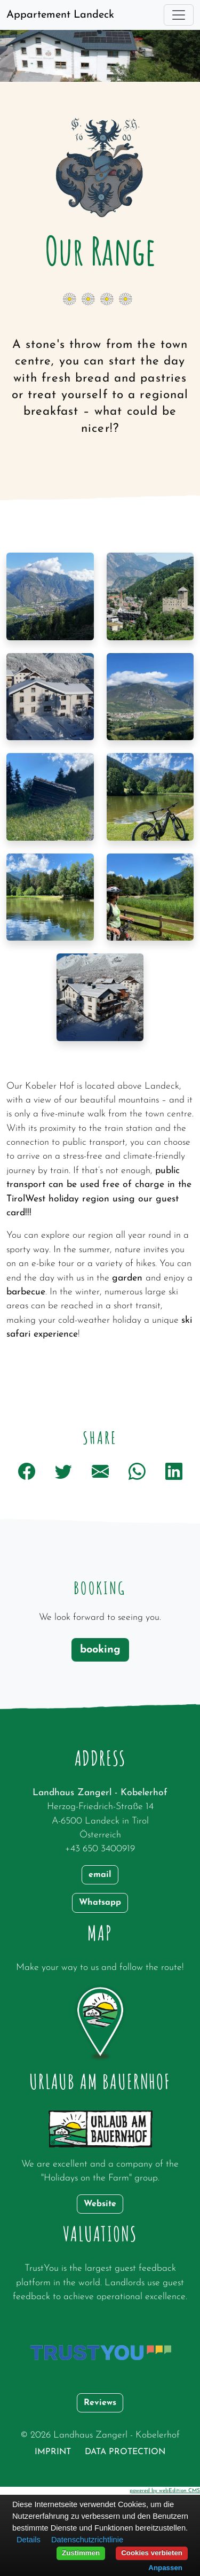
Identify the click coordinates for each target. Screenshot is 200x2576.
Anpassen (165, 2568)
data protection (125, 2452)
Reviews (100, 2403)
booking (100, 1649)
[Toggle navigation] (179, 15)
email (100, 1875)
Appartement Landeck (60, 15)
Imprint (53, 2452)
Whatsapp (100, 1902)
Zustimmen (81, 2553)
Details (29, 2539)
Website (100, 2204)
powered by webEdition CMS (165, 2491)
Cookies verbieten (151, 2553)
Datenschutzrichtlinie (87, 2539)
